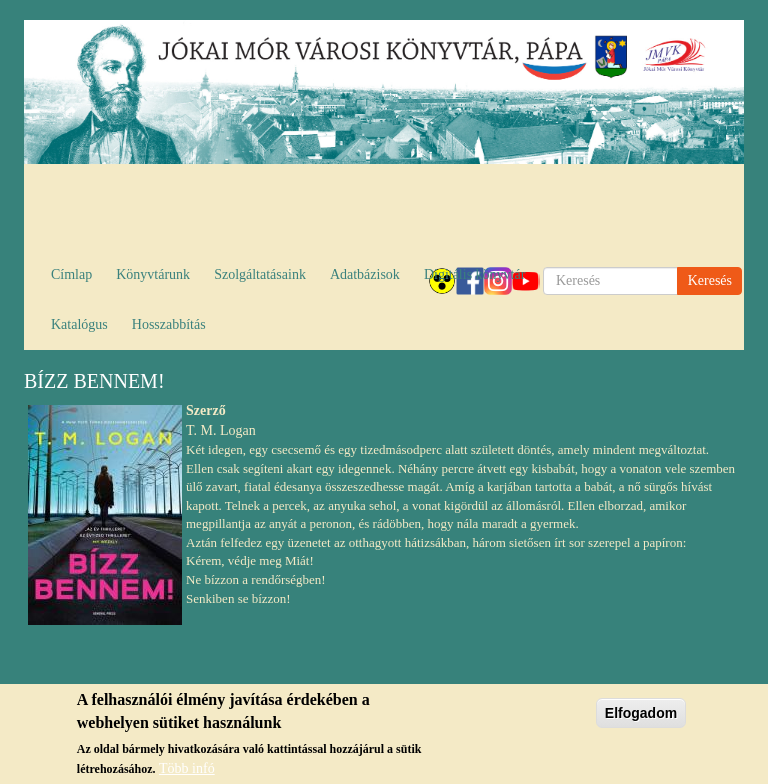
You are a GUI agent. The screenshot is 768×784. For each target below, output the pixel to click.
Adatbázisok (365, 274)
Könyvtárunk (153, 274)
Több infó (187, 772)
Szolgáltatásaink (260, 274)
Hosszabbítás (169, 324)
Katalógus (79, 324)
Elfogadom (641, 717)
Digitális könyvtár (475, 274)
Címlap (71, 274)
